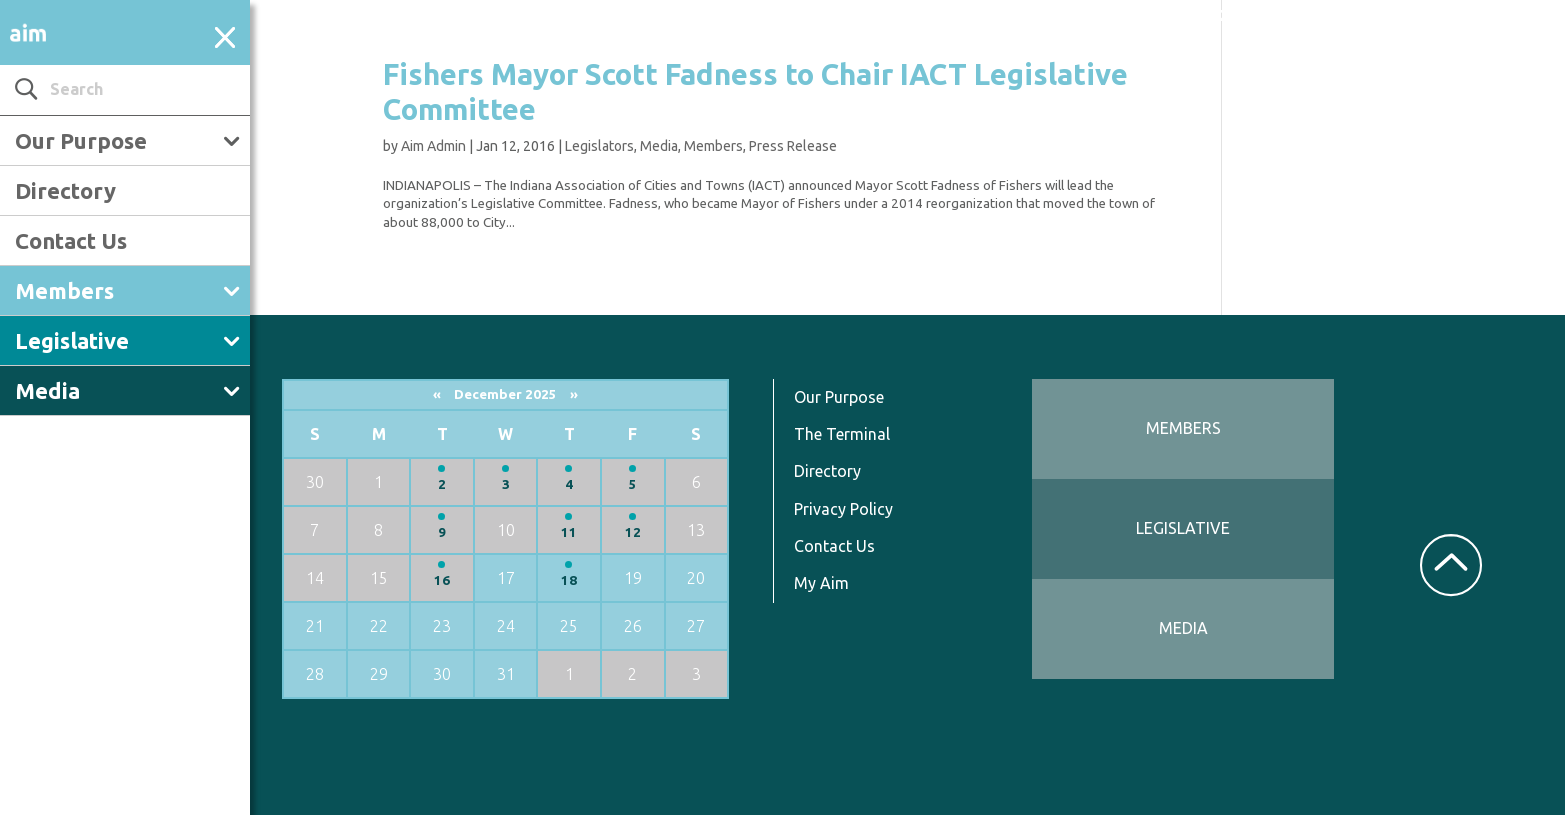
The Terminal (842, 434)
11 (569, 532)
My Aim (821, 583)
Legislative (72, 340)
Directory (65, 190)
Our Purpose (81, 140)
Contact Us (71, 240)
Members (64, 290)
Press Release (793, 146)
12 (633, 532)
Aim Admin (433, 146)
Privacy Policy (843, 509)
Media (47, 390)
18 (569, 580)
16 (442, 580)
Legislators (599, 146)
